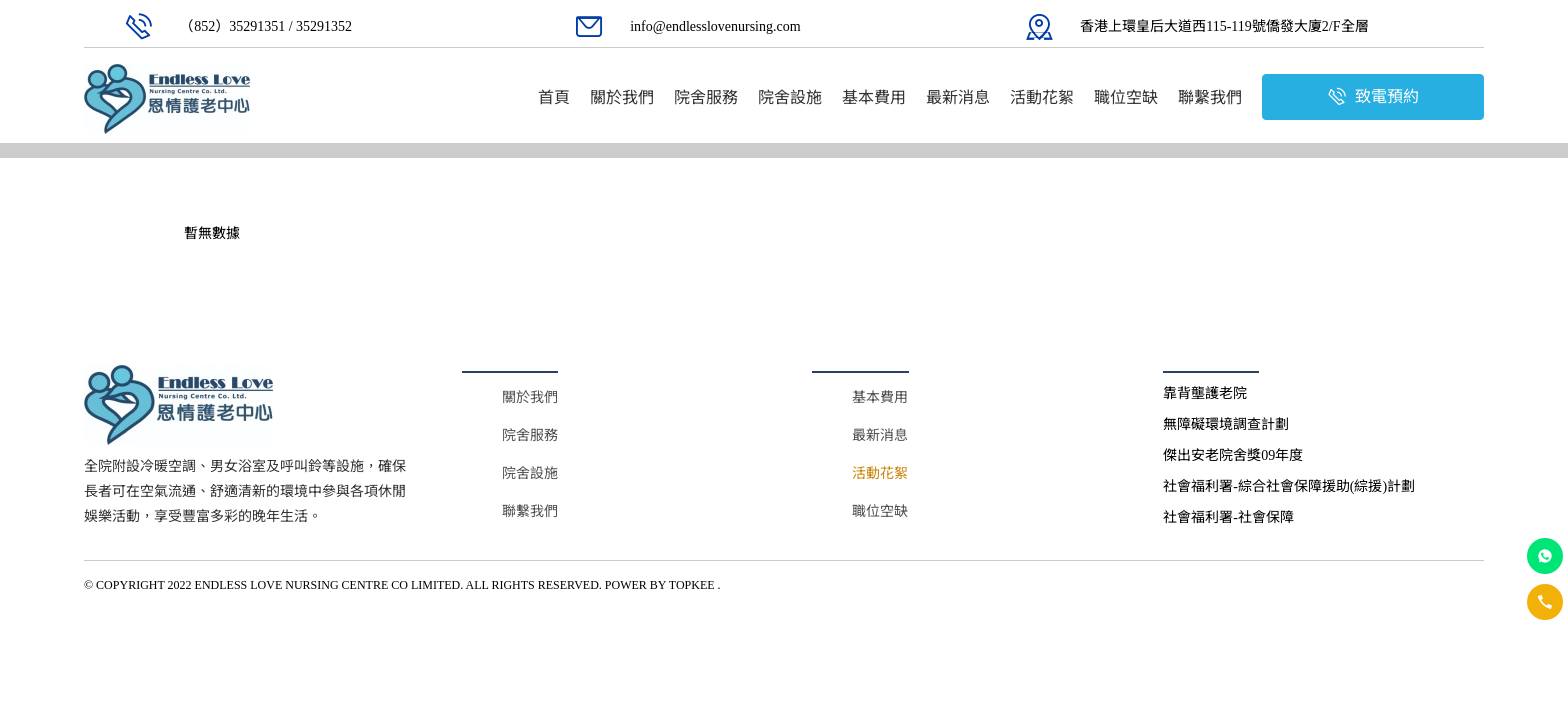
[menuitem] (554, 97)
